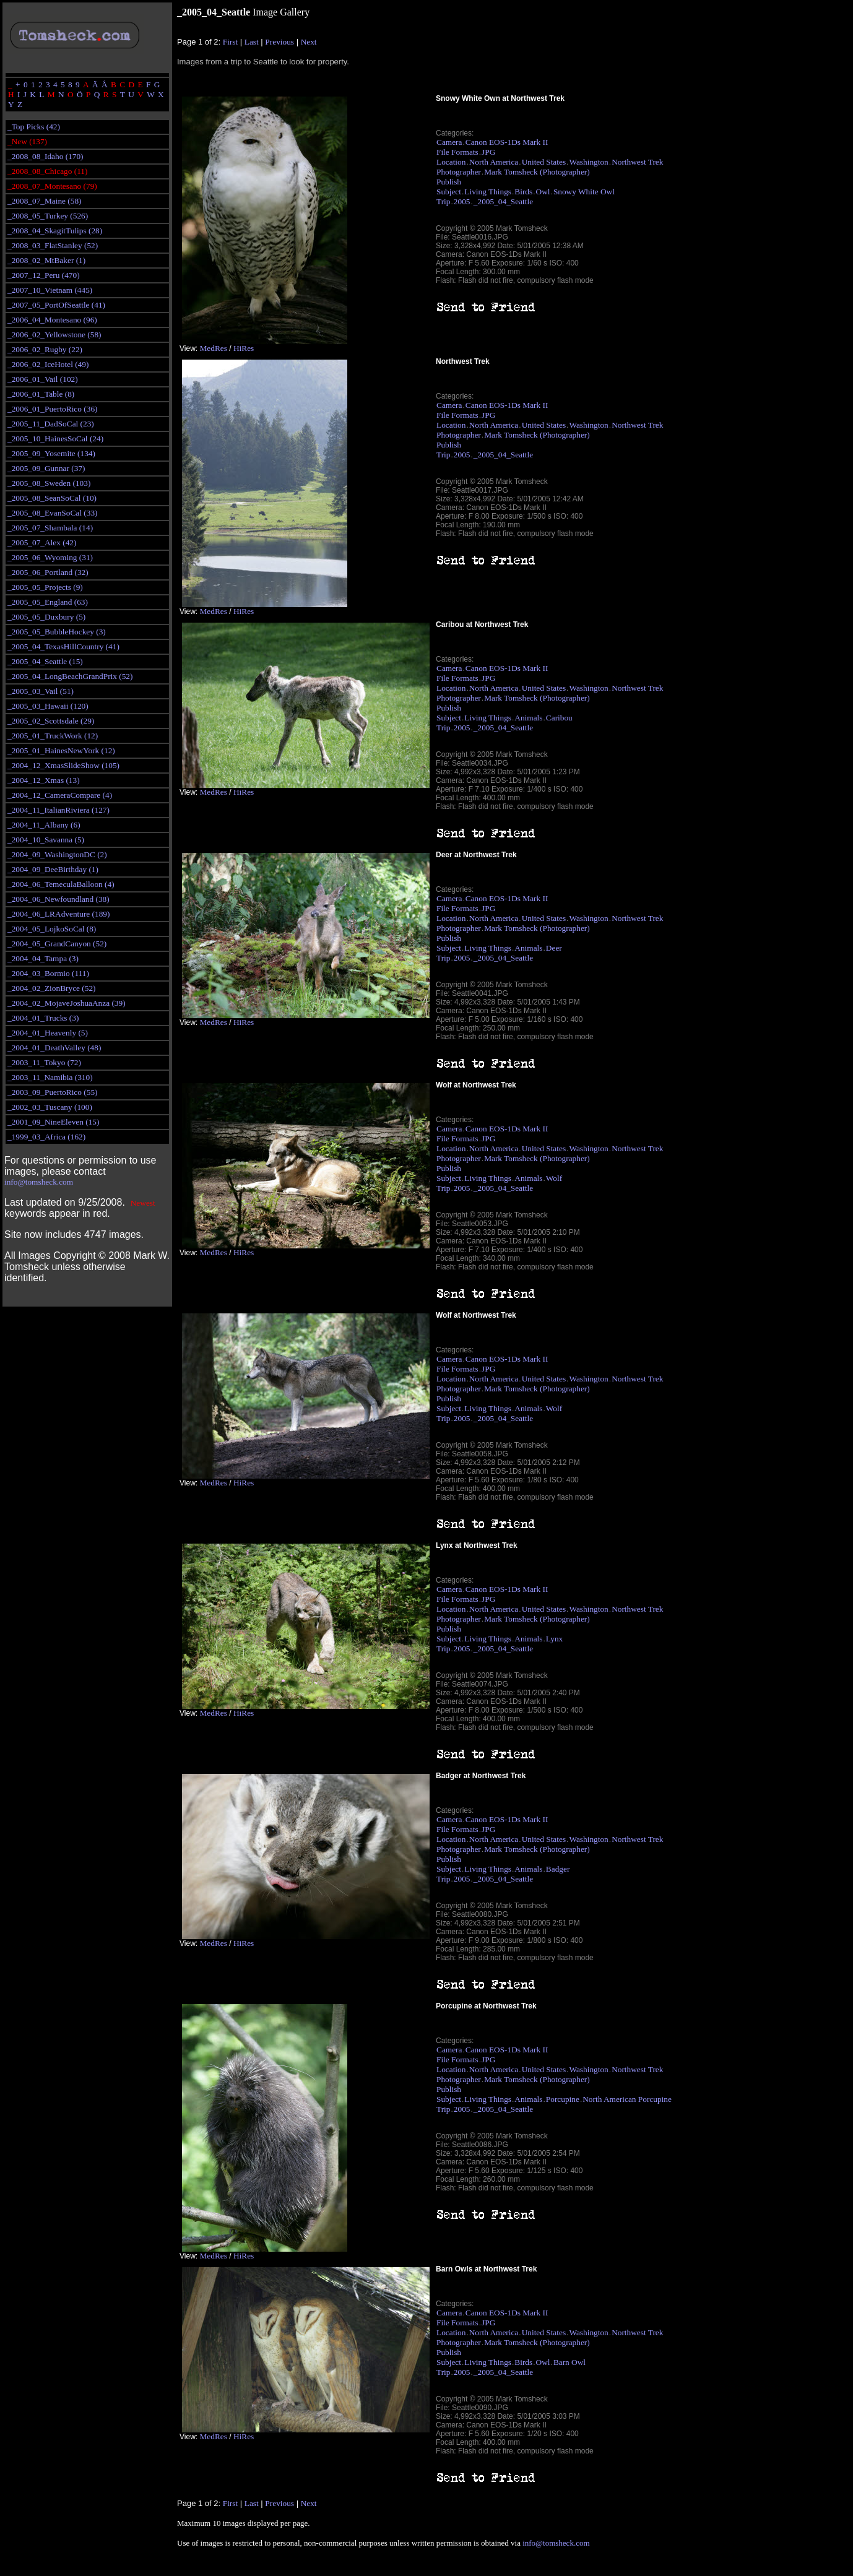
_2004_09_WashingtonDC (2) (57, 854)
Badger (558, 1869)
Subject (448, 191)
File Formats (457, 152)
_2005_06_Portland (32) (48, 572)
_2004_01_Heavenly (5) (47, 1032)
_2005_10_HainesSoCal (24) (55, 438)
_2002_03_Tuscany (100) (49, 1107)
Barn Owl (569, 2362)
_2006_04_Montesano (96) (52, 319)
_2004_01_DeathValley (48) (54, 1047)
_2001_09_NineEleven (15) (53, 1121)
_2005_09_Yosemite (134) (51, 453)
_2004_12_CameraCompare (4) (59, 795)
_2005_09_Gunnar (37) (46, 468)
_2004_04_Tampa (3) (43, 958)
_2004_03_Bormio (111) (48, 973)
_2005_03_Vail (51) (40, 691)
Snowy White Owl (584, 191)
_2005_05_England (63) (47, 602)
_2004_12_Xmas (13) (43, 780)
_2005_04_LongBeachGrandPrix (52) (69, 676)
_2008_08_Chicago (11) (47, 171)
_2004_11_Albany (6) (43, 824)
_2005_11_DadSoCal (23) (50, 423)
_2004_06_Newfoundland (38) (58, 899)
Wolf (554, 1178)
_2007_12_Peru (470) (43, 275)
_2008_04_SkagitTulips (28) (54, 230)
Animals (528, 717)
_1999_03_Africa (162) (46, 1136)
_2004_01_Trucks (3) (43, 1017)
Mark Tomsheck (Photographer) (537, 171)
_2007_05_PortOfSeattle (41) (56, 304)
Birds (523, 191)
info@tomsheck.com (38, 1181)
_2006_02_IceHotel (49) (48, 364)
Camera (449, 142)
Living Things (487, 191)
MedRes (213, 348)
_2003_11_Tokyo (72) (44, 1062)
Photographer (458, 171)
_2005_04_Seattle (503, 201)
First (230, 41)
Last (252, 41)
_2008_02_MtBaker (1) (46, 260)
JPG (488, 152)
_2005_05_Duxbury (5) (46, 616)
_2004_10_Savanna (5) (45, 839)
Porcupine (562, 2099)
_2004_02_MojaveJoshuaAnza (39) (66, 1003)
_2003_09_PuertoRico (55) (52, 1092)
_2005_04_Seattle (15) (45, 661)
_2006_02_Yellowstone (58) (54, 334)
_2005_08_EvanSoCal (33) (52, 512)
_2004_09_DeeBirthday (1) (52, 869)
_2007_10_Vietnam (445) (49, 290)
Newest (143, 1203)
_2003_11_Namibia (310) (50, 1077)
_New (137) (27, 141)
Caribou (559, 717)
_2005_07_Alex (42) (41, 542)
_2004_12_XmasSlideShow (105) (63, 765)
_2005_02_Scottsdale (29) (50, 720)
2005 (462, 201)
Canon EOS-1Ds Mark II (506, 142)
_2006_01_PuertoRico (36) (52, 408)
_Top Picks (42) (33, 126)
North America (494, 161)
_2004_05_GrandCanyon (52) (56, 943)
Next (309, 41)
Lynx (554, 1638)
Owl (543, 191)
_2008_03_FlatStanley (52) (52, 245)
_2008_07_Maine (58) (44, 200)
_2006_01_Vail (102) (42, 379)
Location (450, 161)
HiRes (243, 348)
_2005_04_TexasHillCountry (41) (63, 646)
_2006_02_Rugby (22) (44, 349)
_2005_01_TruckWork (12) (52, 735)
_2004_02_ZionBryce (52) (51, 988)
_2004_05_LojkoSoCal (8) (51, 928)
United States (544, 161)
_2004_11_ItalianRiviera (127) (58, 810)
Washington (588, 161)
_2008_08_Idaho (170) (45, 156)
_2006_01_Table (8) (40, 394)
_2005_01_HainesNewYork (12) (61, 750)
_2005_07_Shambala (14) (50, 527)
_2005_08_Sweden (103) (48, 483)
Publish (448, 181)
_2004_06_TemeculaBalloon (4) (61, 884)
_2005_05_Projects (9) (45, 587)
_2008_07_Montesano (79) (52, 186)
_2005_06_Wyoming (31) (50, 557)
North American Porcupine (627, 2099)
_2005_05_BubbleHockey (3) (56, 631)
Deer (554, 948)
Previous (279, 41)
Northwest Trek (637, 161)
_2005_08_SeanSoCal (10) (52, 498)
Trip (443, 201)
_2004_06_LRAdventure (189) (58, 913)
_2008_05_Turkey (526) (47, 215)
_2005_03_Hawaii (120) (48, 706)
